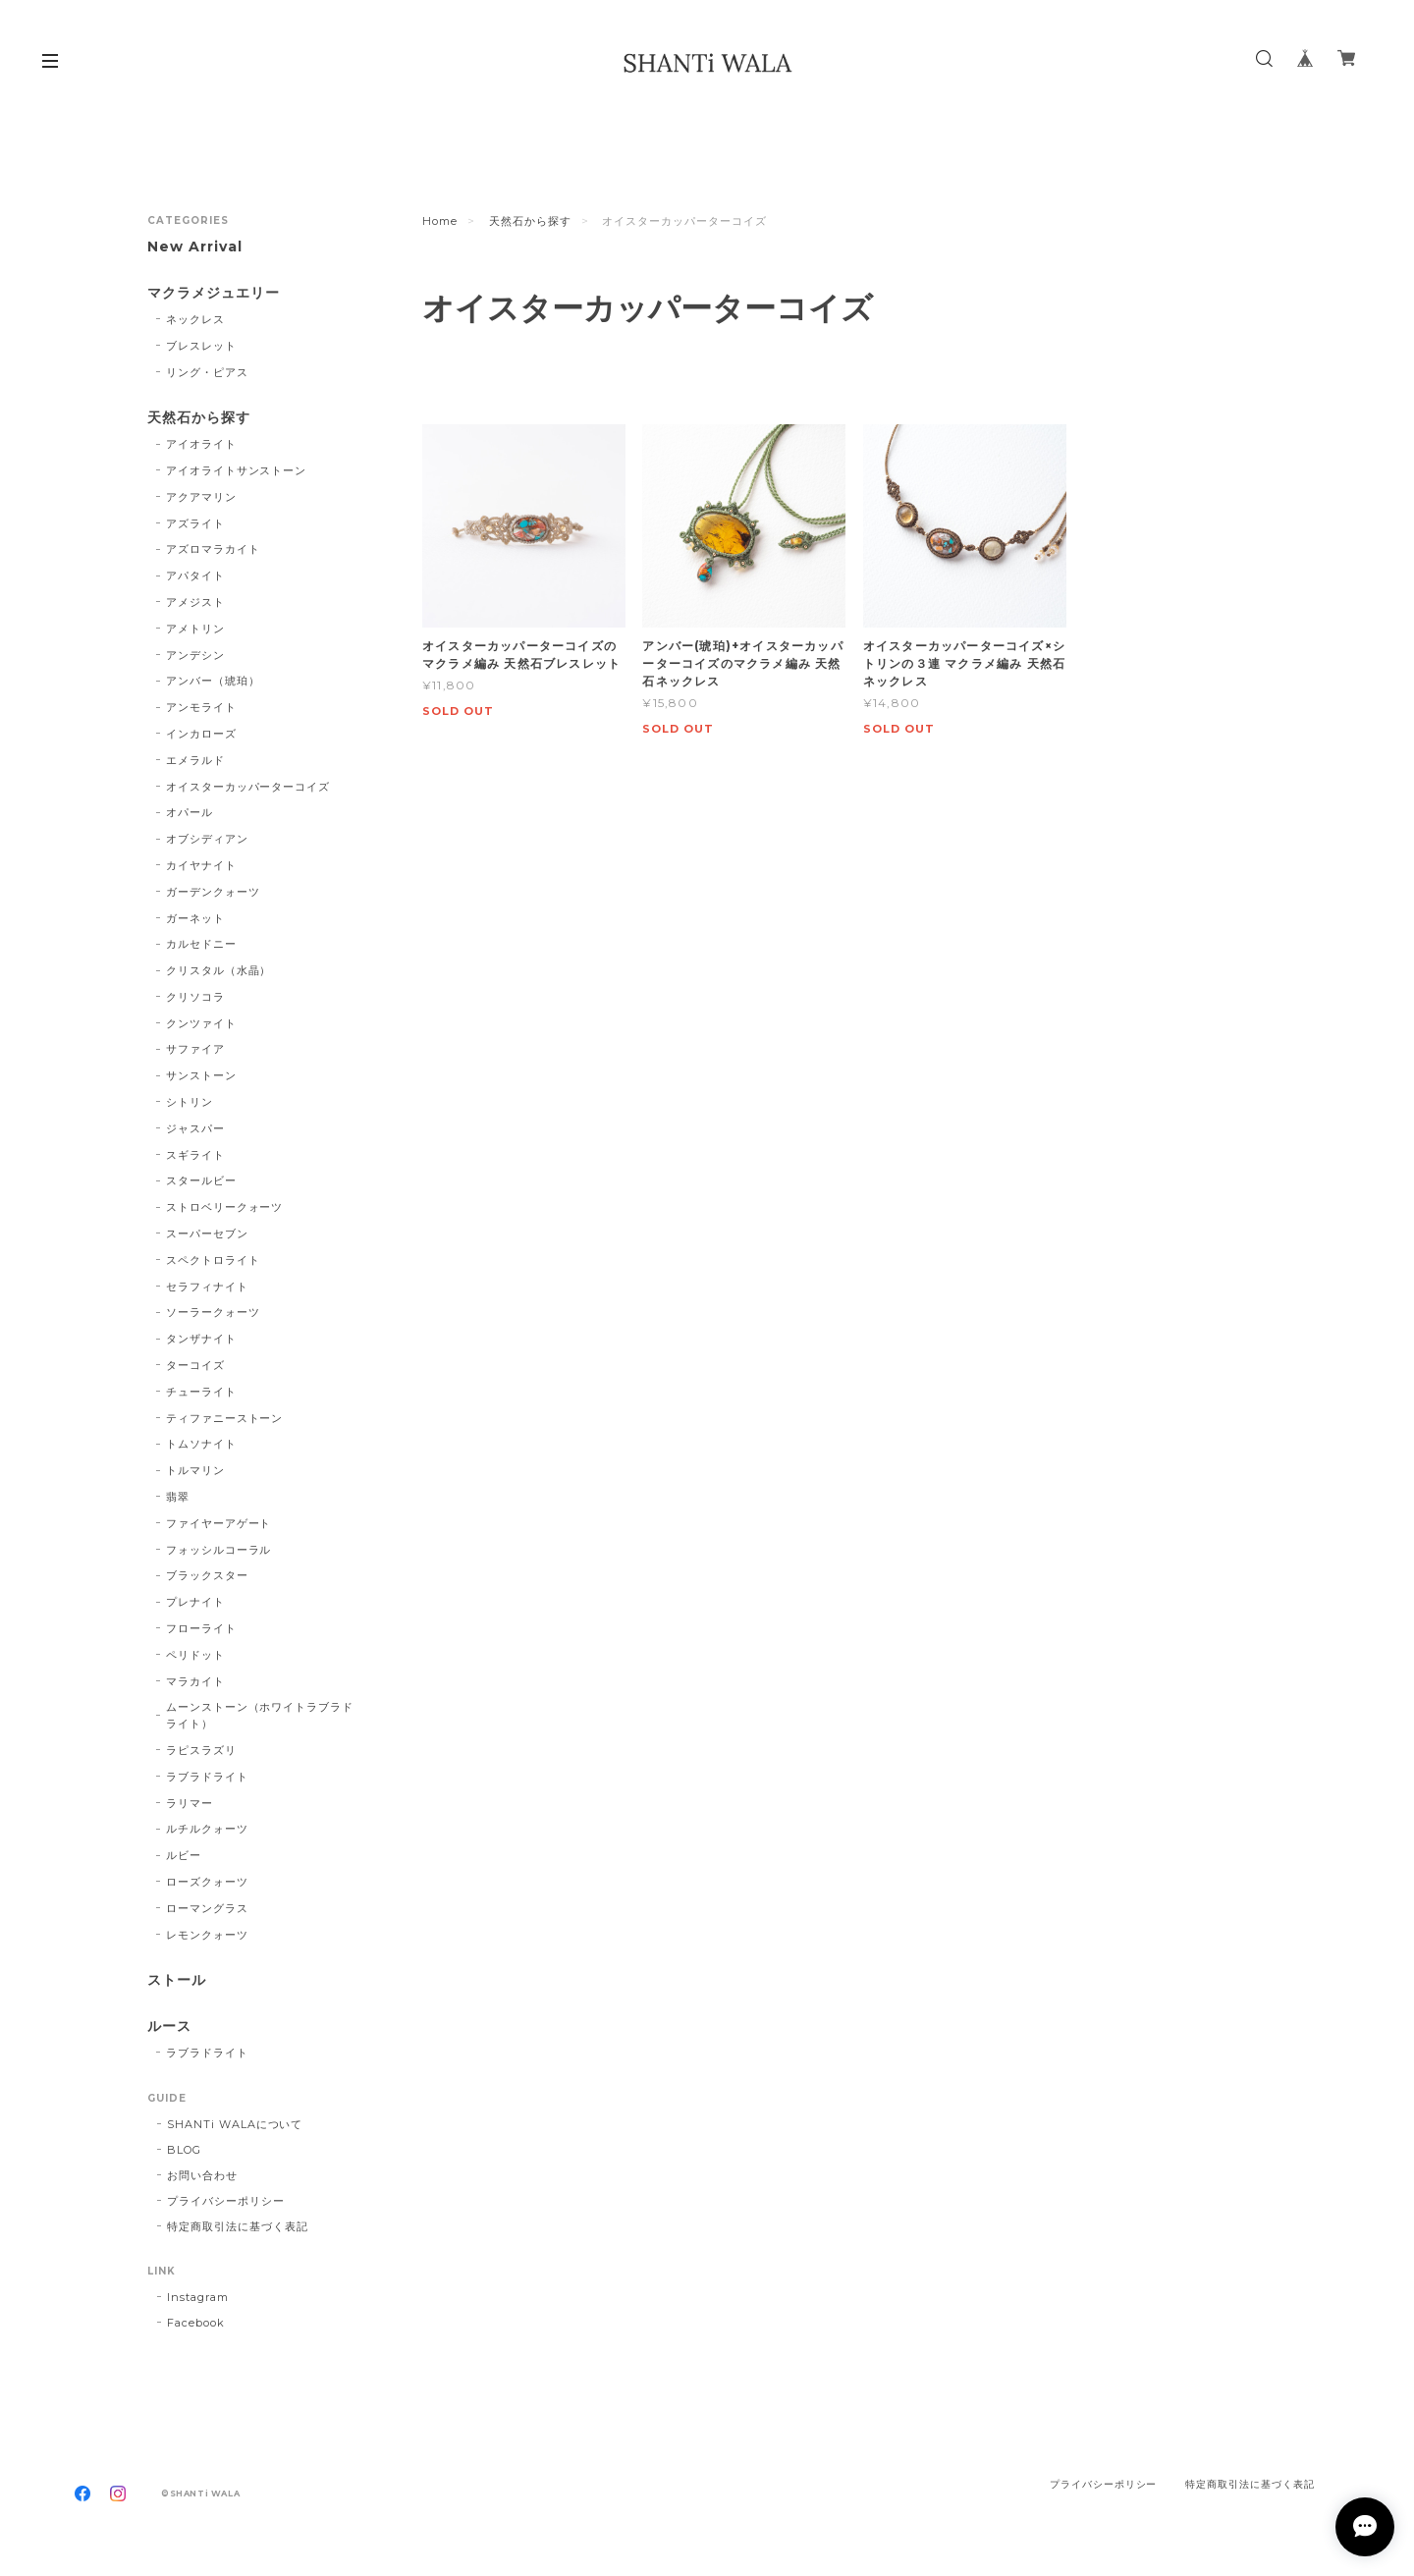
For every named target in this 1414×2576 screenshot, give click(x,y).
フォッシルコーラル (219, 1550)
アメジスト (195, 602)
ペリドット (195, 1655)
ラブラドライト (207, 1776)
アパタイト (195, 575)
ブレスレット (201, 346)
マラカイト (195, 1681)
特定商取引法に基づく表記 (237, 2226)
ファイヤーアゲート (219, 1523)
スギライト (195, 1155)
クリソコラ (195, 997)
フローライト (201, 1628)
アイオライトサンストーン (236, 470)
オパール (189, 812)
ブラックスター (207, 1575)
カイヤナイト (201, 865)
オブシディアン (207, 839)
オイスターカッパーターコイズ (248, 787)
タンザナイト (201, 1338)
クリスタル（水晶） (219, 970)
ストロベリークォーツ (225, 1207)
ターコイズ (195, 1365)
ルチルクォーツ (207, 1829)
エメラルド (195, 760)
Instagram (198, 2297)
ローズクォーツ (207, 1882)
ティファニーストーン (225, 1418)
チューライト (201, 1391)
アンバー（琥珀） (213, 680)
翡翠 (178, 1497)
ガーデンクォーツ (213, 892)
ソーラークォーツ (213, 1312)
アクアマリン (201, 497)
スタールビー (201, 1180)
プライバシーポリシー (226, 2201)
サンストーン (201, 1075)
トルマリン (195, 1470)
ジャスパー (195, 1128)
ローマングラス (207, 1908)
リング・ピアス (207, 372)
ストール (176, 1980)
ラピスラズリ (201, 1750)
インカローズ (201, 733)
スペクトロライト (213, 1260)
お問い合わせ (202, 2175)
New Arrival (195, 247)
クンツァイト (201, 1023)
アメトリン (195, 628)
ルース (169, 2026)
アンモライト (201, 707)
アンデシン (195, 655)
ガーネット (195, 918)
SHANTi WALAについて (234, 2124)
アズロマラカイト (213, 549)
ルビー (183, 1855)
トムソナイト (201, 1444)
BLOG (184, 2150)
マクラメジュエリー (213, 293)
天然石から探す (530, 221)
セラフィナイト (207, 1286)
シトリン (189, 1102)
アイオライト (201, 444)
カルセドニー (201, 944)
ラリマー (189, 1803)
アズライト (195, 523)
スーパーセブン (207, 1233)
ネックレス (195, 319)
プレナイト (195, 1602)
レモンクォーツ (207, 1935)
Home (440, 221)
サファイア (195, 1049)
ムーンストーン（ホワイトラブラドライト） (260, 1715)
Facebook (196, 2322)
